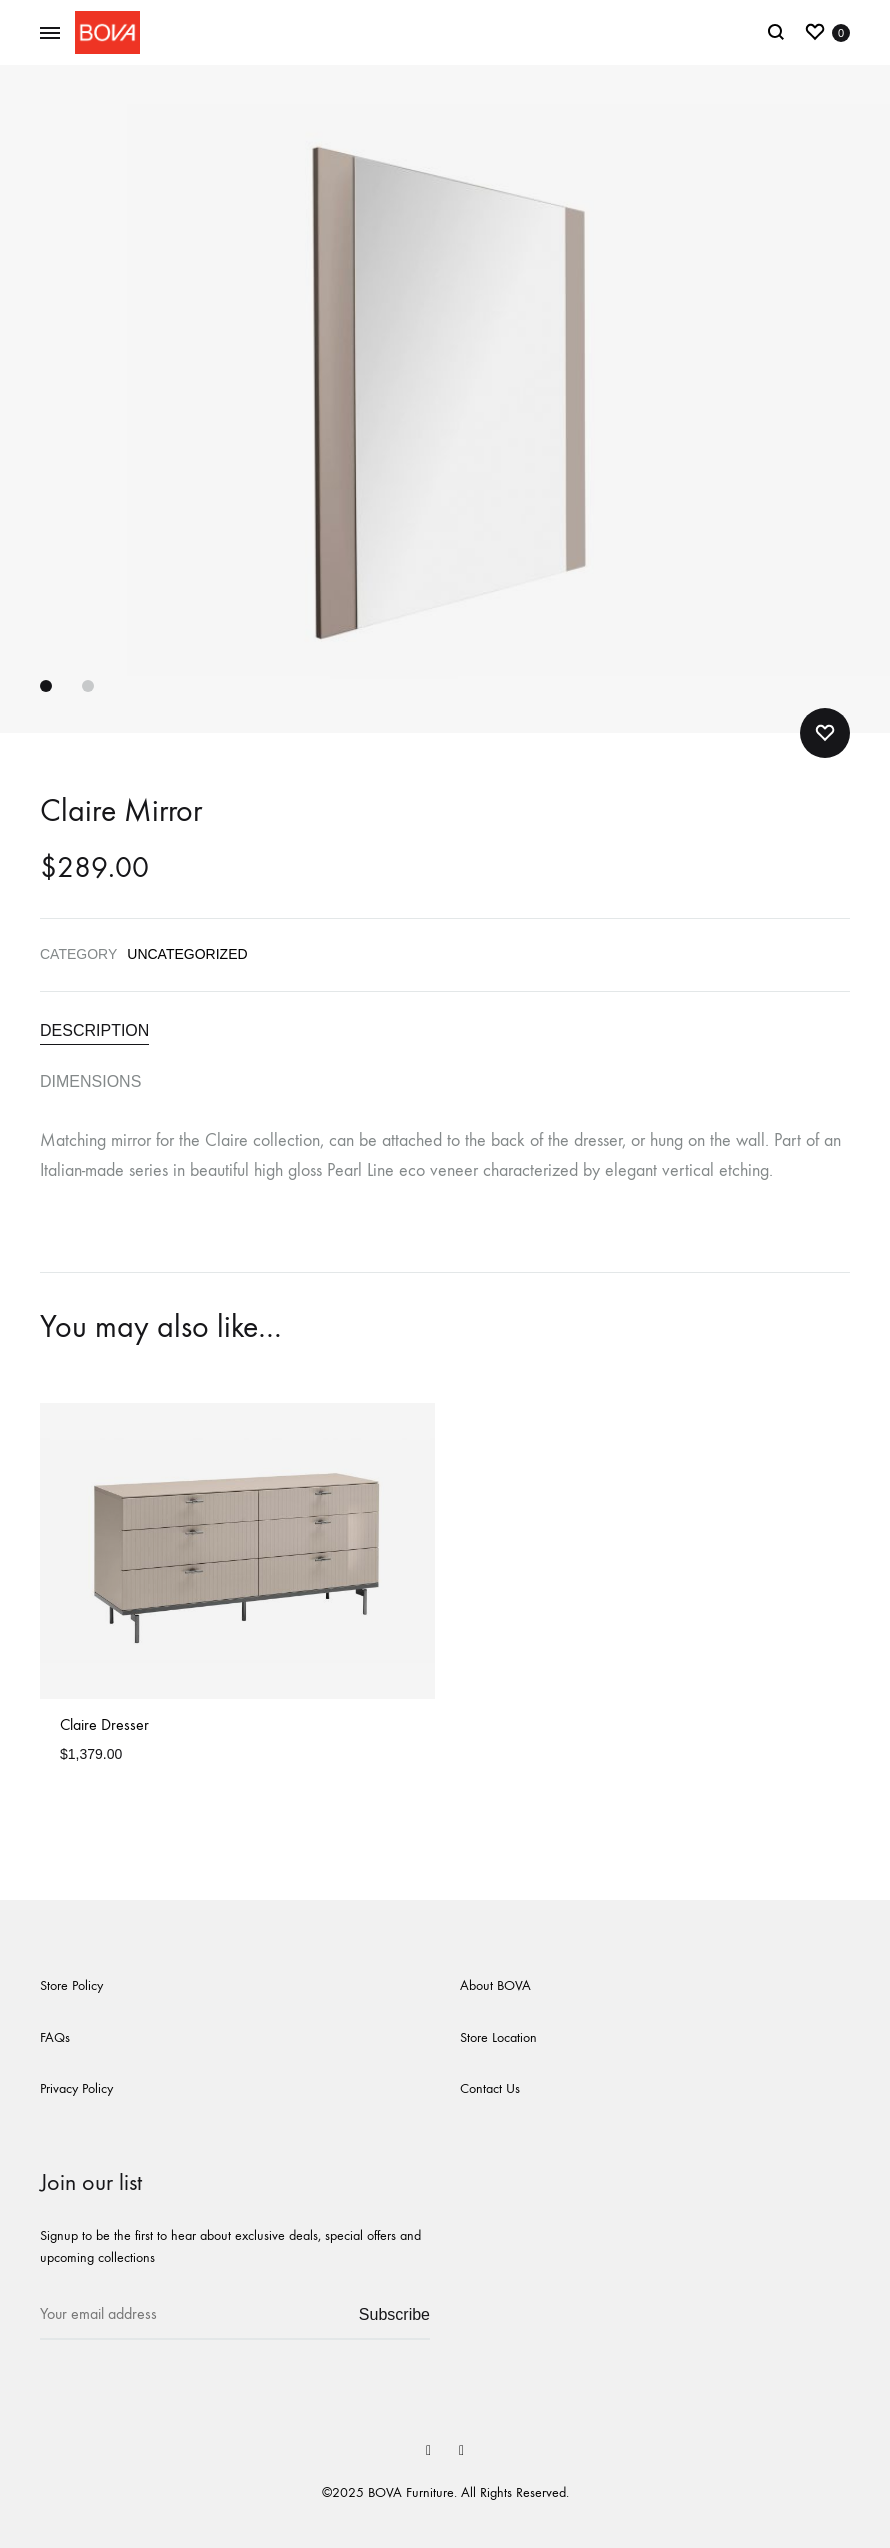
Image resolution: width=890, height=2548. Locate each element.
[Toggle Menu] (50, 34)
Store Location (498, 2037)
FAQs (55, 2037)
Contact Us (490, 2088)
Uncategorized (187, 954)
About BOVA (495, 1985)
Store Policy (71, 1985)
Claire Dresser (104, 1724)
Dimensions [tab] (90, 1081)
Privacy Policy (76, 2088)
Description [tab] (94, 1030)
